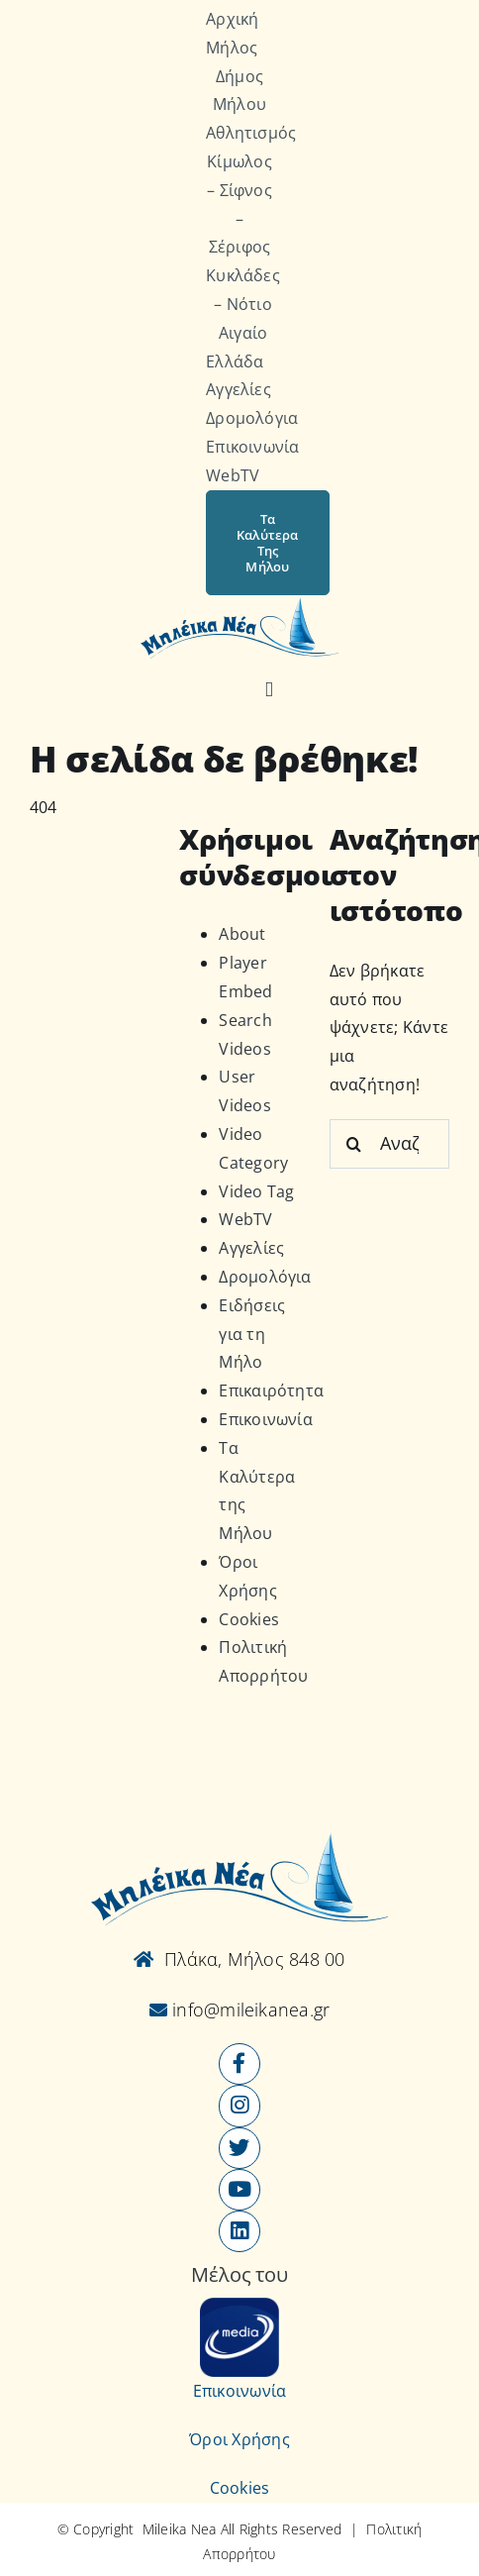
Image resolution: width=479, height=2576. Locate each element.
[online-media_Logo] (239, 2306)
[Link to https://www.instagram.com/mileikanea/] (239, 2105)
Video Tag (256, 1191)
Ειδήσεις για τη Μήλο (252, 1334)
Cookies (249, 1619)
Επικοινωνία (266, 1419)
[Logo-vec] (239, 603)
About (242, 934)
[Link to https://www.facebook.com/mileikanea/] (239, 2064)
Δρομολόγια (265, 1277)
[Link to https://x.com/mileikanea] (239, 2148)
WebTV (245, 1219)
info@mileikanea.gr (249, 2009)
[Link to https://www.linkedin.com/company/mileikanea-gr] (239, 2231)
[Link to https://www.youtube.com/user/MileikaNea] (239, 2190)
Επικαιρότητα (271, 1390)
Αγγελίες (251, 1248)
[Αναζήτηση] (269, 690)
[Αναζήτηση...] (389, 1144)
